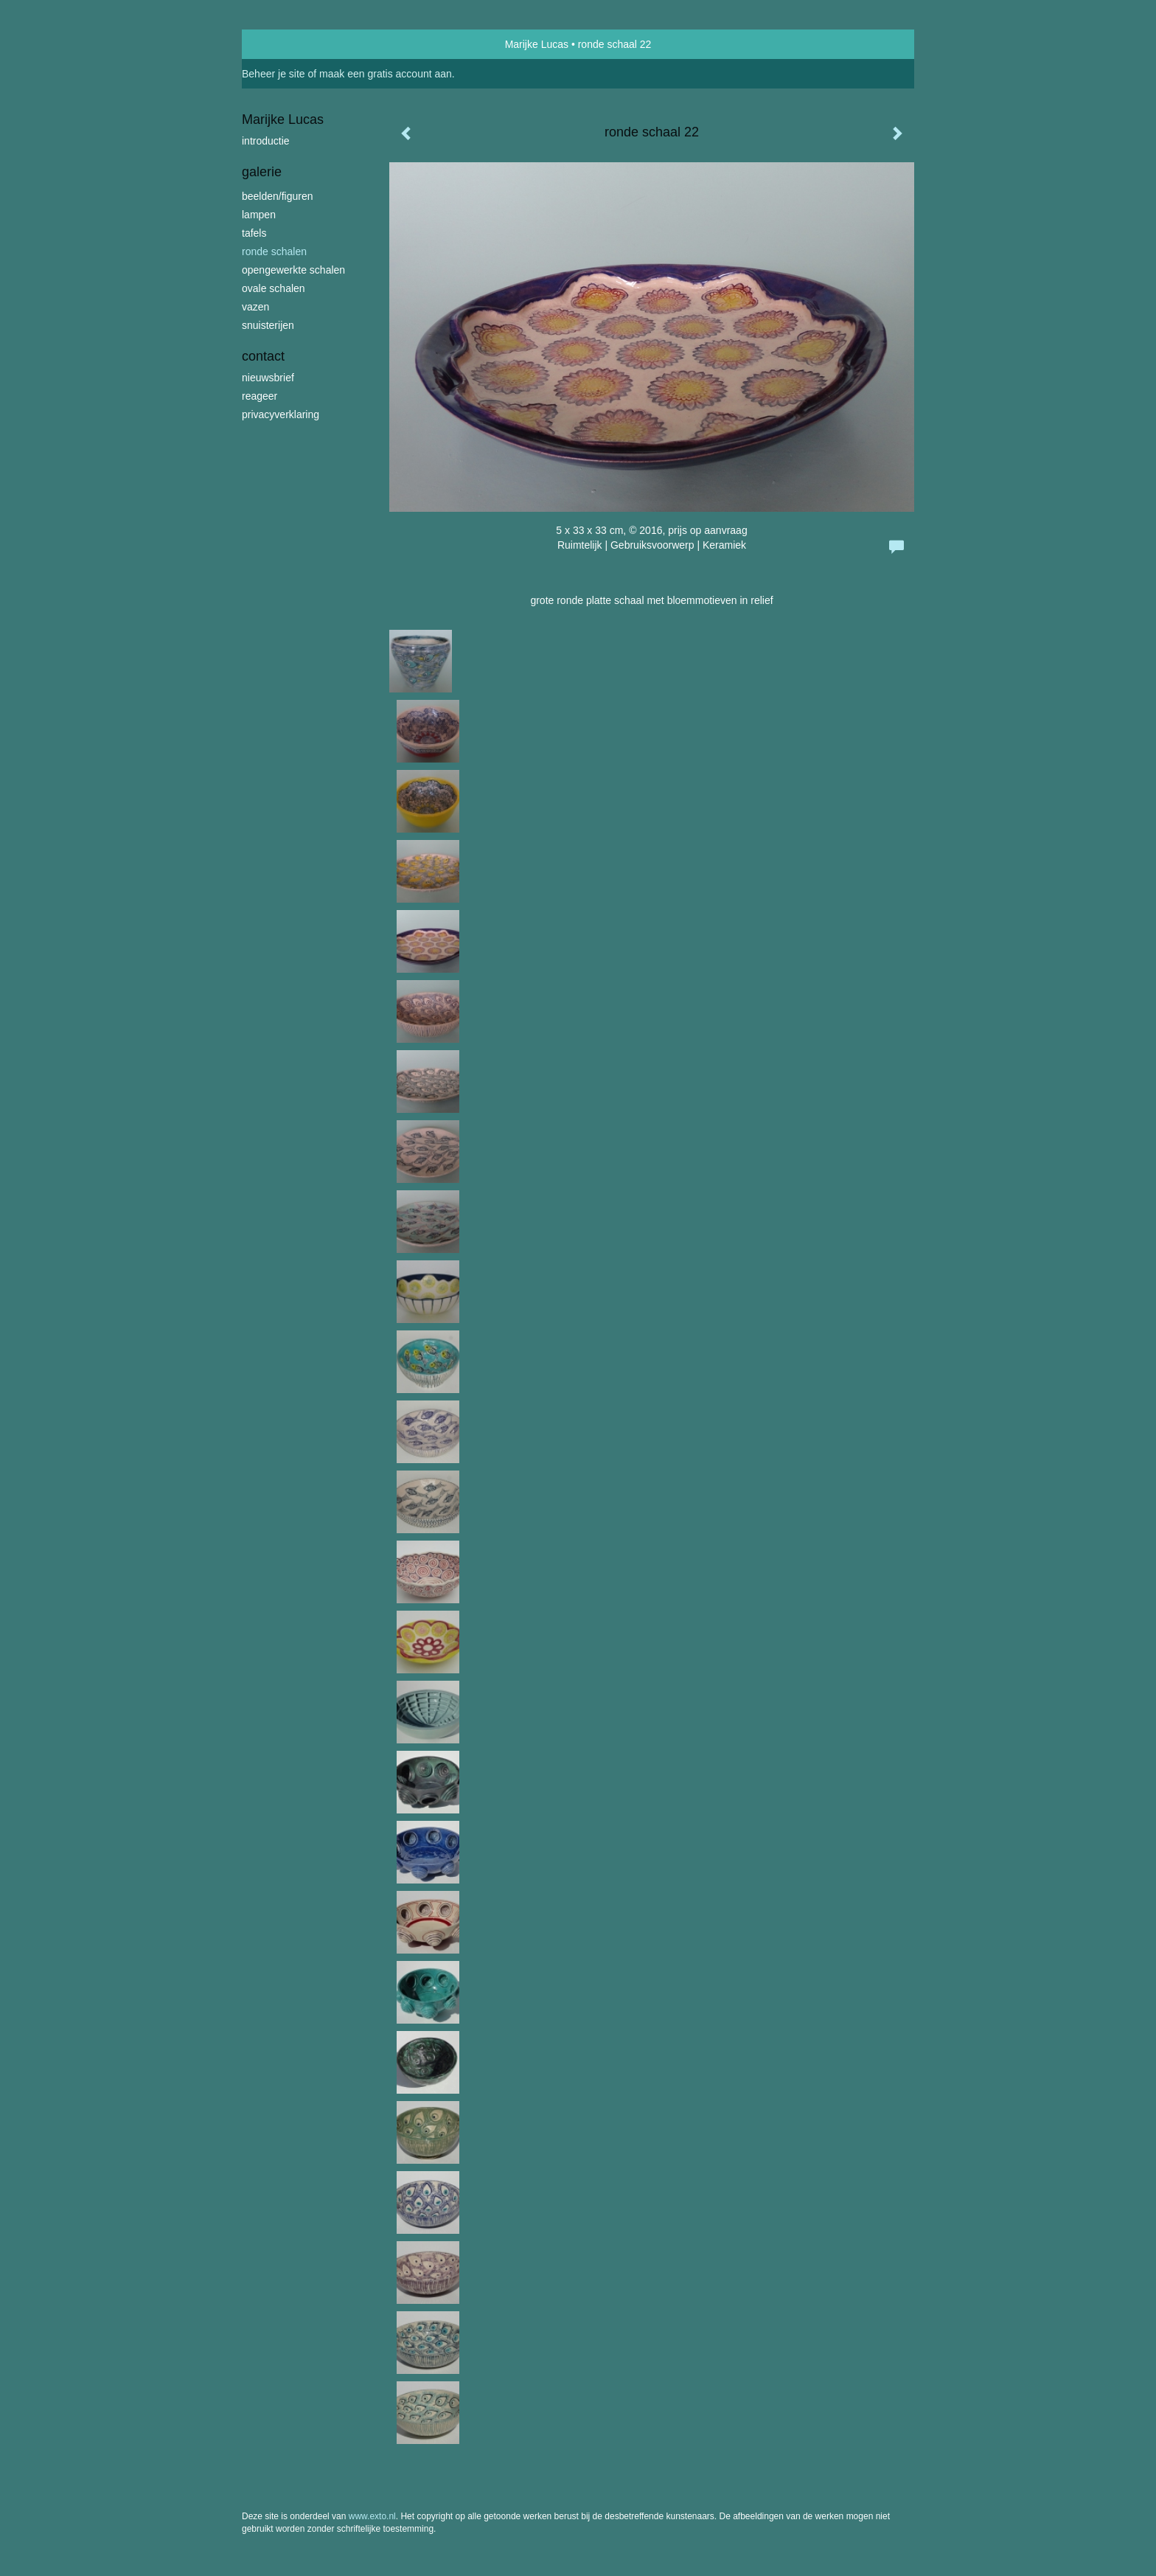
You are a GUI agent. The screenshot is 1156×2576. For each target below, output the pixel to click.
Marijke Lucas (536, 44)
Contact (263, 356)
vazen (255, 307)
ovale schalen (273, 288)
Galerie (262, 171)
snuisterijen (268, 325)
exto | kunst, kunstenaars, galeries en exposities (283, 44)
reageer (259, 396)
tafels (254, 233)
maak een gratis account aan (385, 74)
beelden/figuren (277, 196)
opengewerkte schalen (293, 270)
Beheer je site (273, 74)
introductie (266, 141)
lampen (259, 215)
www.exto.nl (372, 2516)
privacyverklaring (280, 414)
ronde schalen (274, 251)
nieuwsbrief (268, 377)
